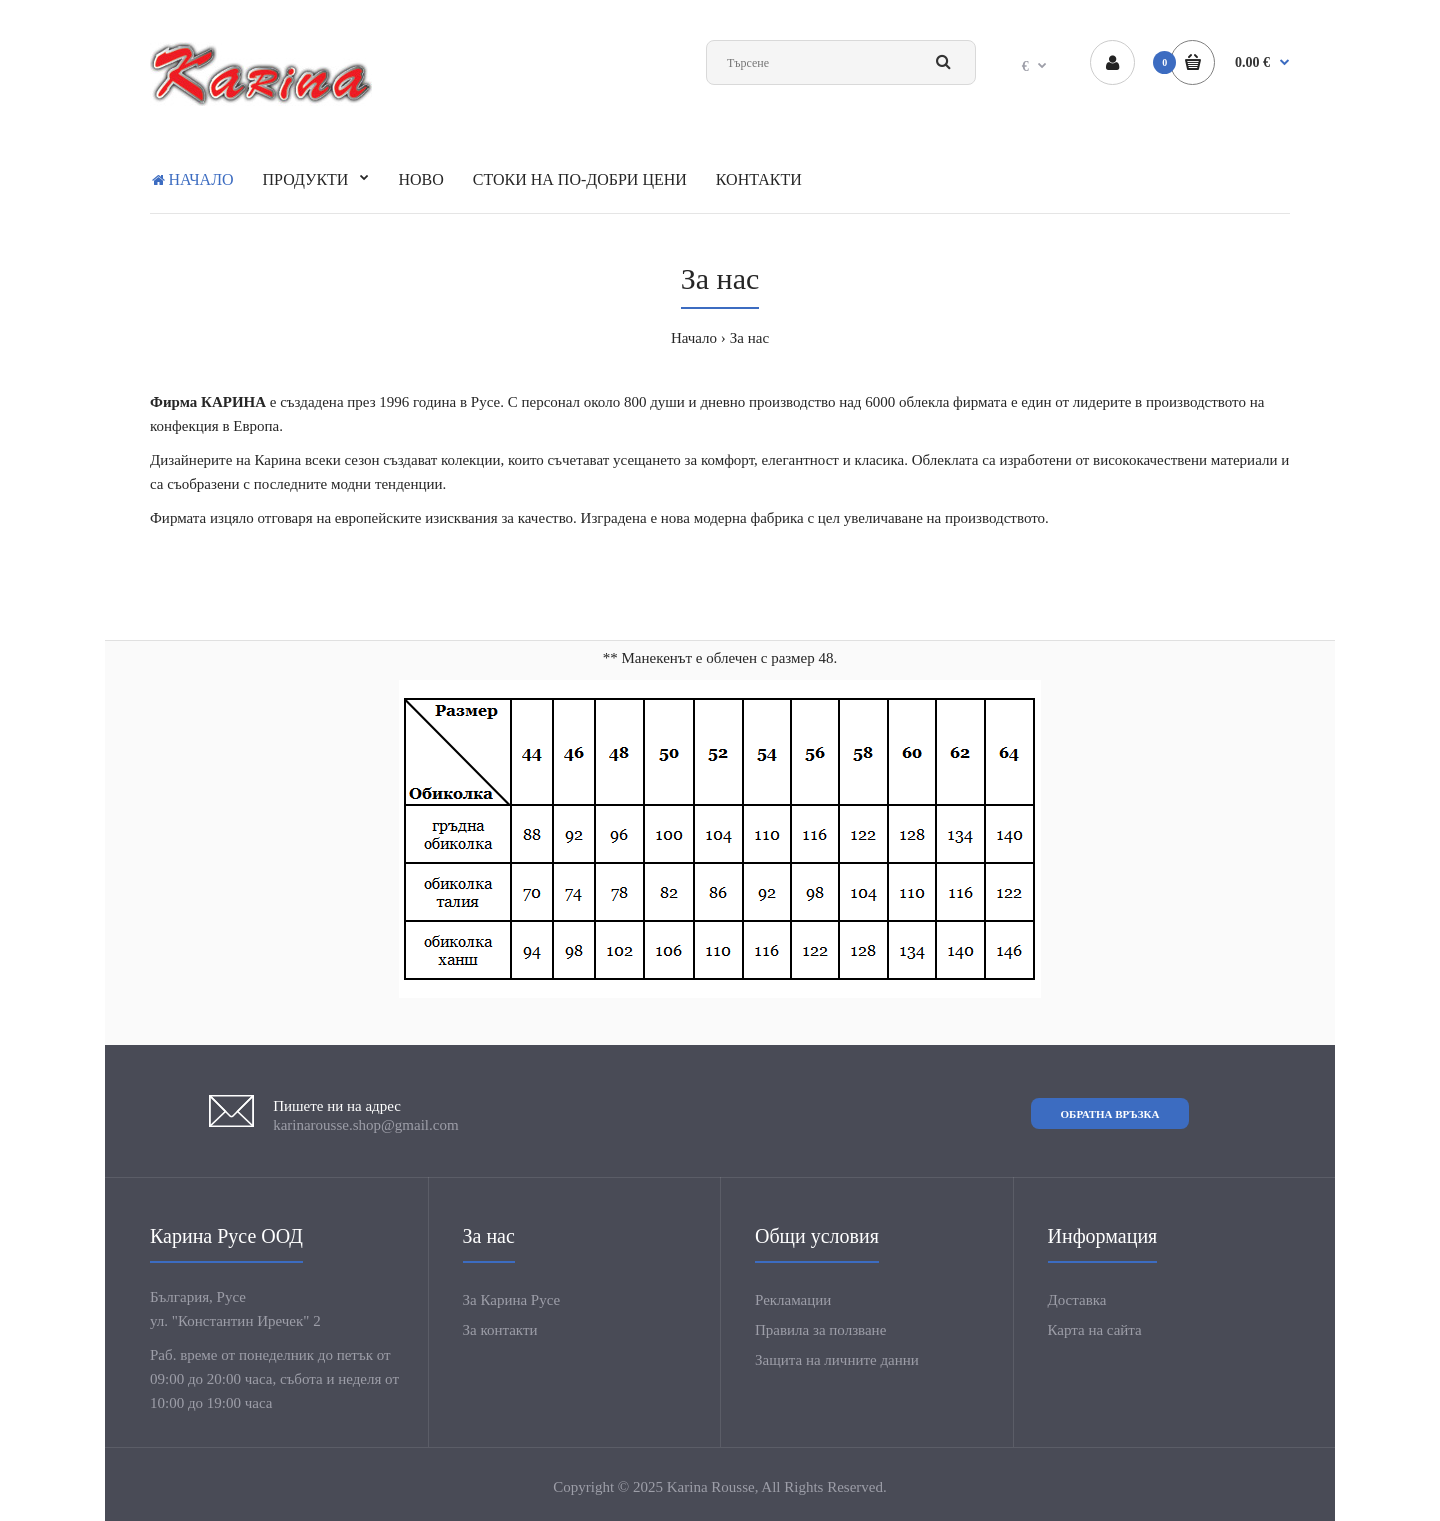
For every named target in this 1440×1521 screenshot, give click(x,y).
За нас (749, 338)
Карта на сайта (1095, 1330)
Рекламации (793, 1300)
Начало (694, 338)
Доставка (1077, 1300)
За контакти (500, 1330)
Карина (277, 460)
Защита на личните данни (837, 1360)
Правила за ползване (820, 1330)
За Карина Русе (512, 1300)
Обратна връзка (1110, 1114)
